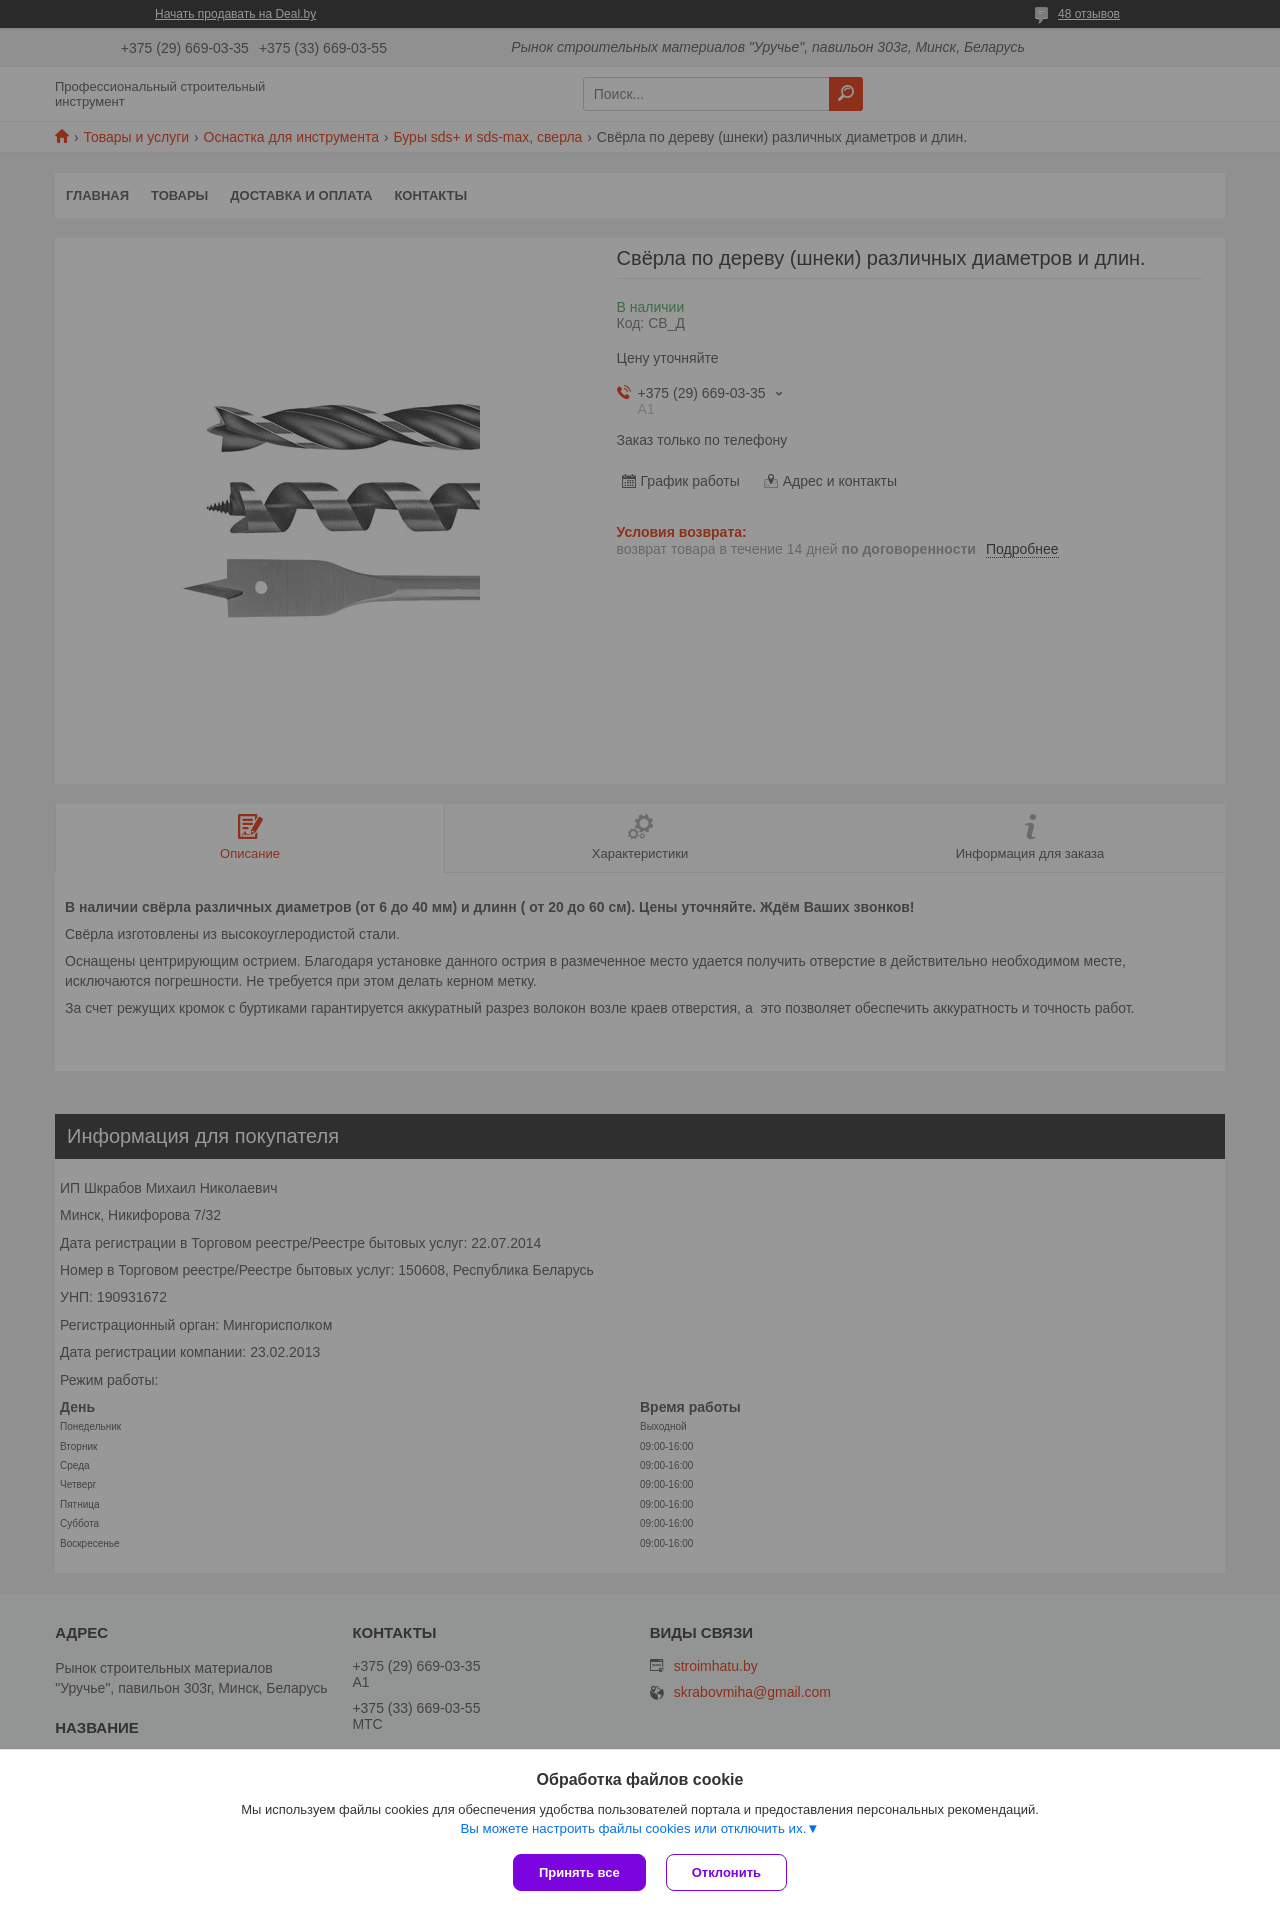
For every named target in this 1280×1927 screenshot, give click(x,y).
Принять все (579, 1872)
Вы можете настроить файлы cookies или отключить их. (633, 1828)
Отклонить (726, 1872)
